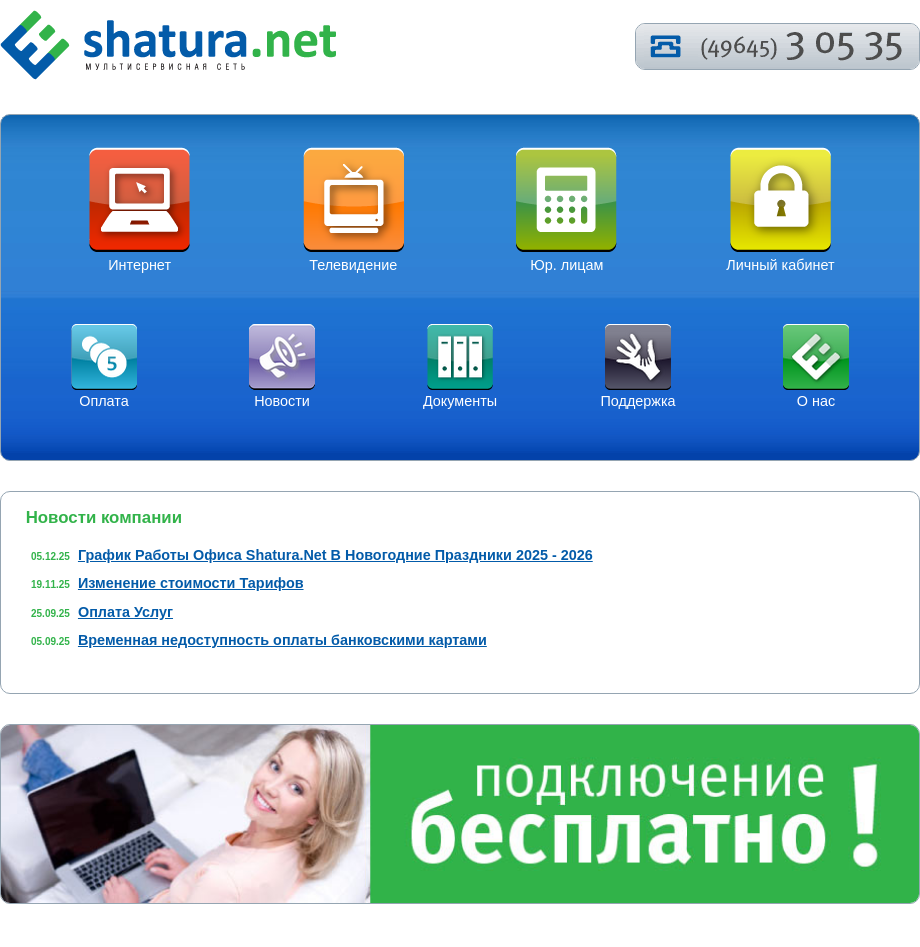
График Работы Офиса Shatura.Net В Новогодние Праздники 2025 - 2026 (335, 555)
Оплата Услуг (125, 612)
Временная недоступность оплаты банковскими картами (282, 640)
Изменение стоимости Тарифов (191, 583)
